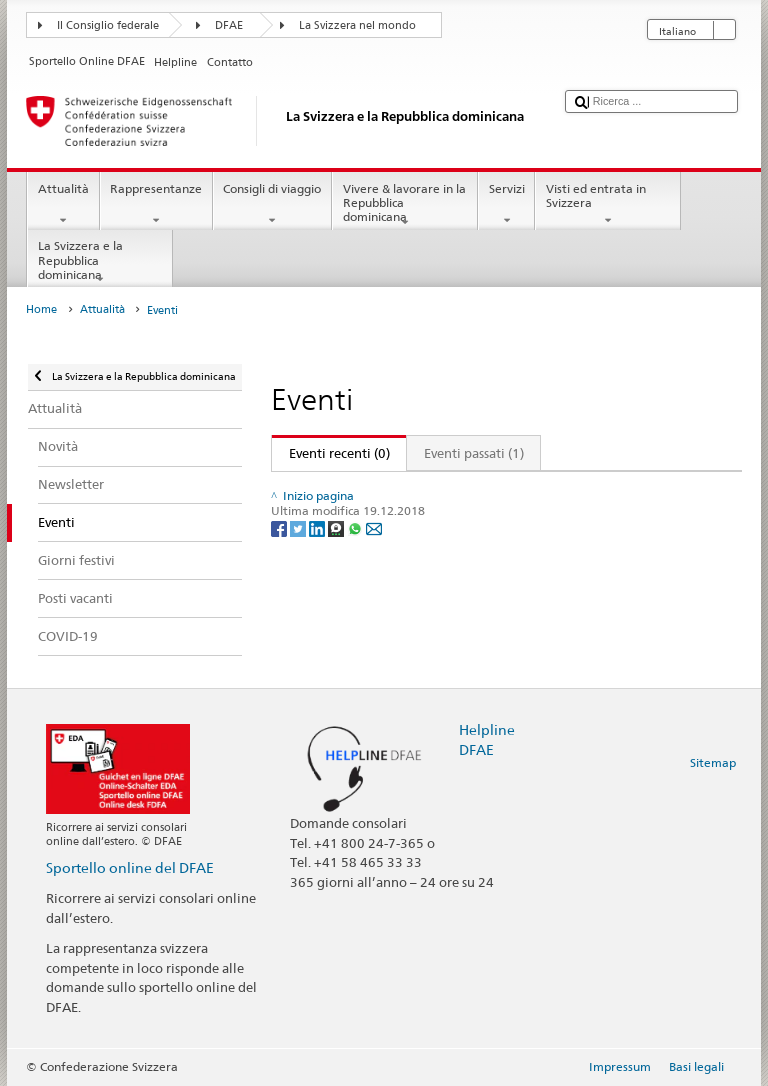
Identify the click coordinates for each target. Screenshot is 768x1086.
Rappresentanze (156, 205)
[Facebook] (280, 569)
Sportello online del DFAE (130, 867)
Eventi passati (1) (474, 453)
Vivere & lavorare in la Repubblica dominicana (405, 205)
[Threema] (337, 569)
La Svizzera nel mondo (357, 25)
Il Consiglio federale (108, 25)
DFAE (229, 25)
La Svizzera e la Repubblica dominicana (100, 262)
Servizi (506, 205)
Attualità (63, 205)
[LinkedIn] (318, 569)
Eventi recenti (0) (331, 453)
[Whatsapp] (356, 569)
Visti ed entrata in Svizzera (608, 205)
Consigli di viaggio (272, 205)
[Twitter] (299, 569)
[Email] (374, 569)
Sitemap (713, 762)
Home (41, 309)
